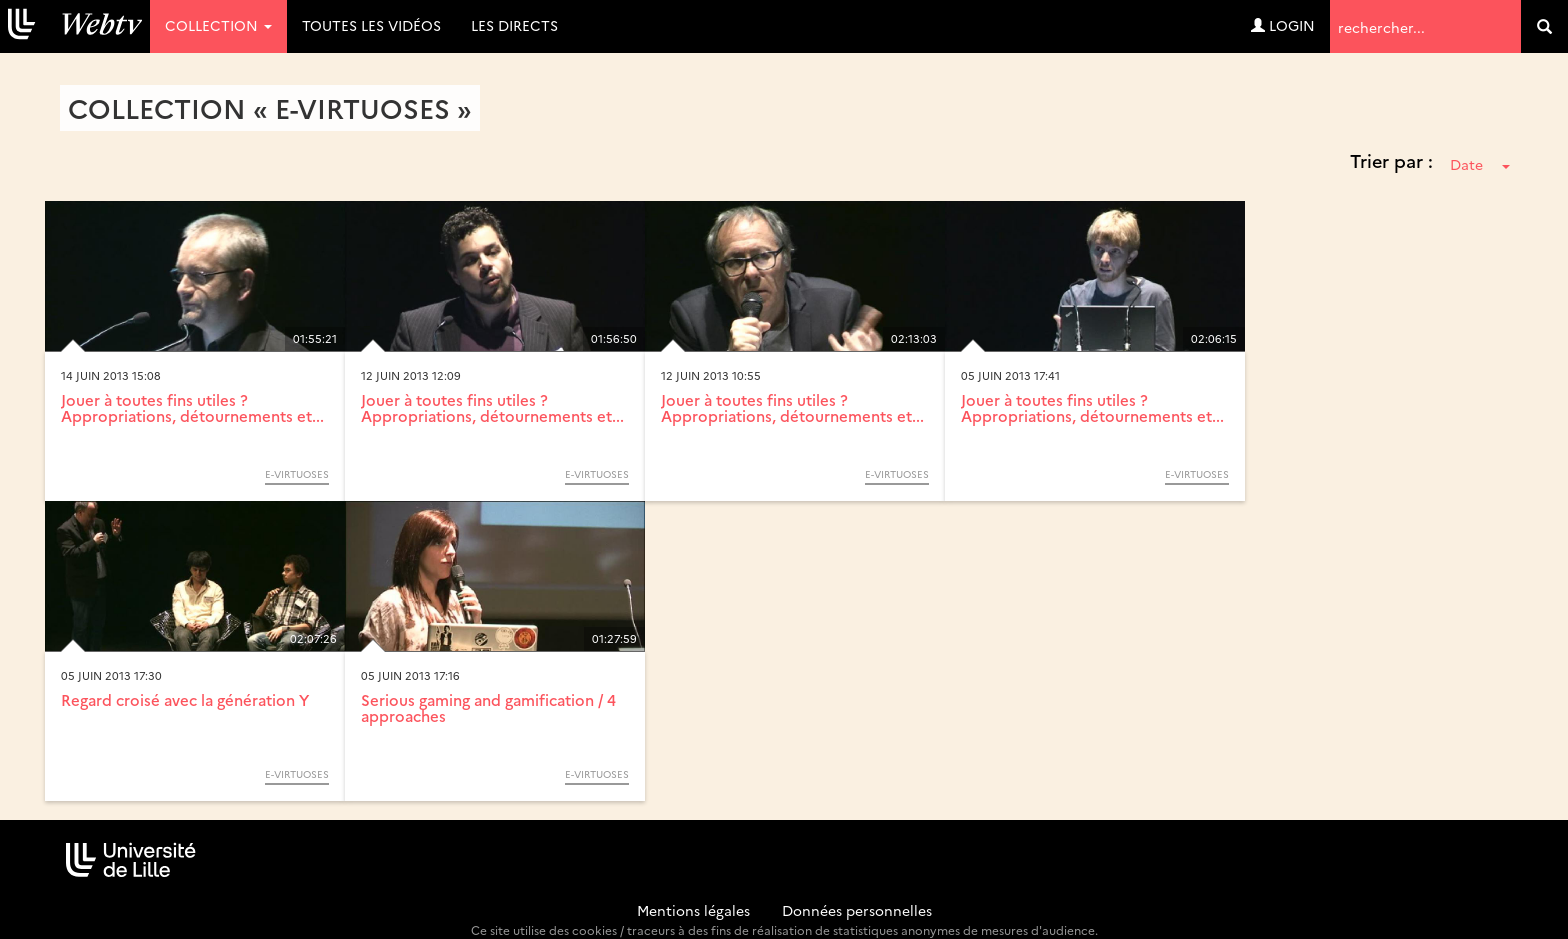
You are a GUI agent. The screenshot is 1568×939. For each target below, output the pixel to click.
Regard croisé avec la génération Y (185, 699)
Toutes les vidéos (371, 25)
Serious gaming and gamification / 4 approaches (488, 708)
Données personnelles (857, 910)
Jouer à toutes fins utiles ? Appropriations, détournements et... (192, 408)
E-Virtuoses (297, 474)
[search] (1544, 26)
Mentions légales (693, 910)
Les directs (514, 25)
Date (1480, 164)
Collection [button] (218, 25)
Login (1283, 25)
